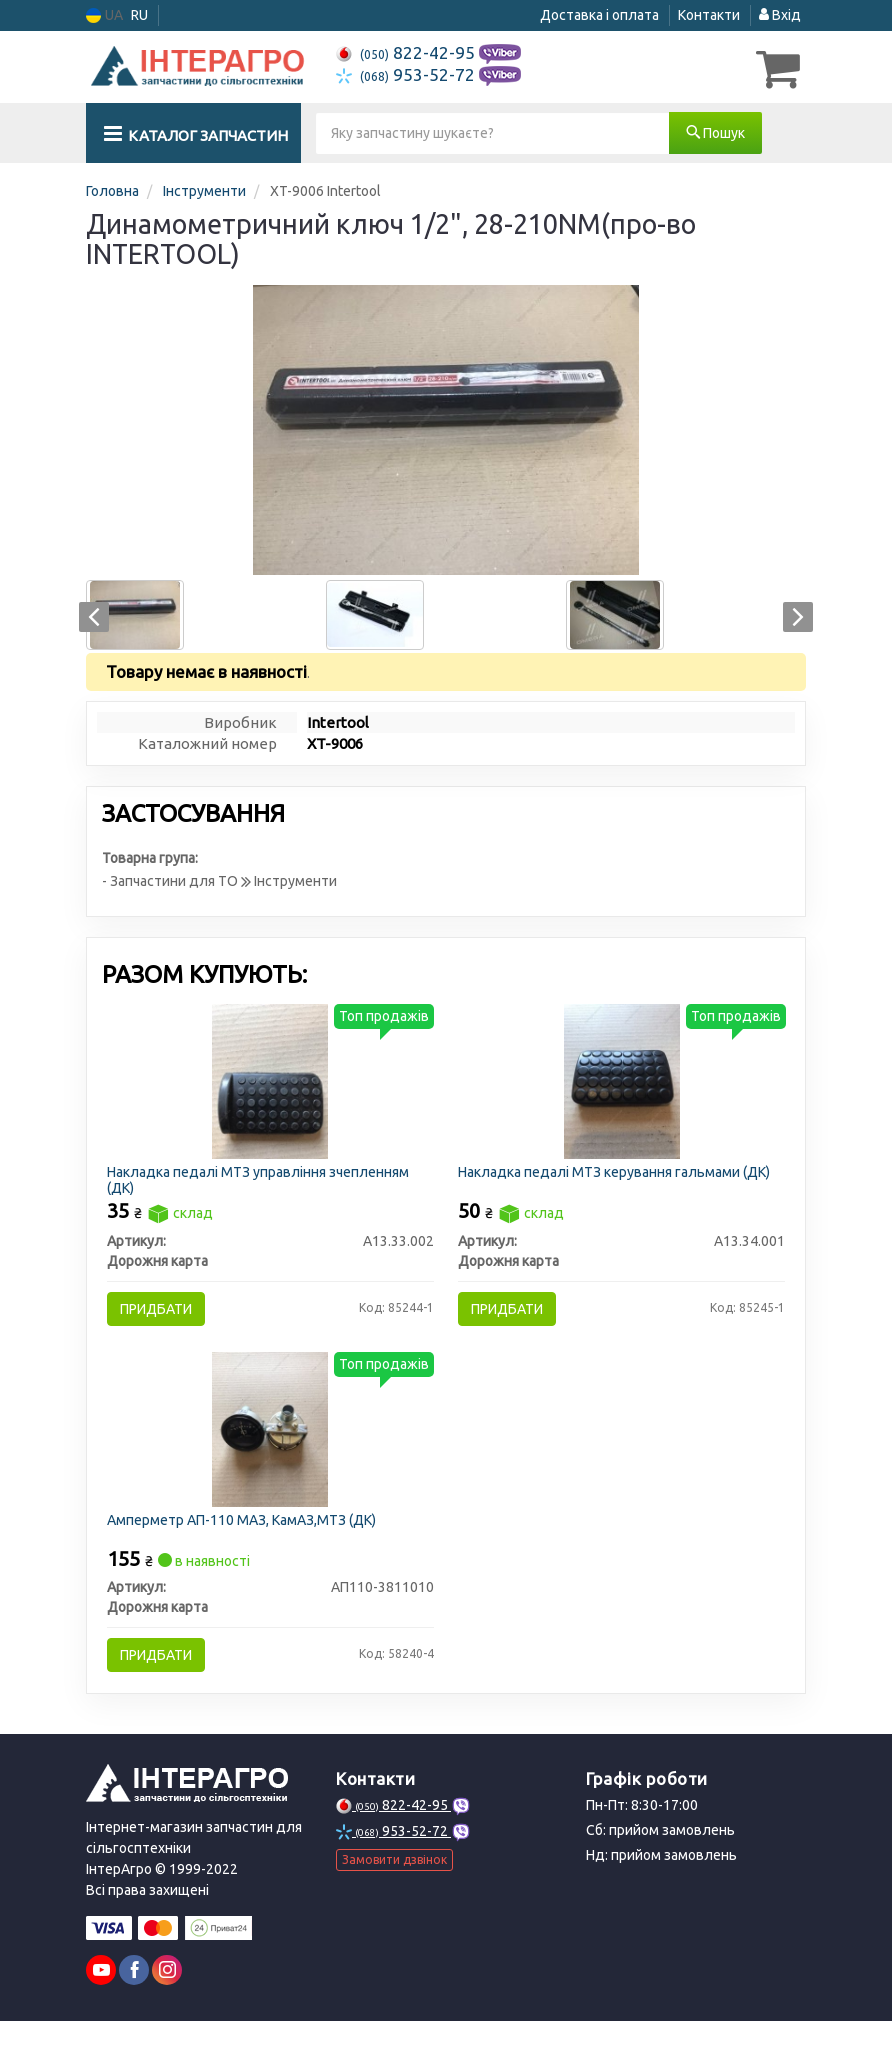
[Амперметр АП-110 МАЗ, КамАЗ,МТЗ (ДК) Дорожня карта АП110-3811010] (270, 1448)
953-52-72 (407, 74)
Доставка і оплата (599, 15)
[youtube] (101, 2000)
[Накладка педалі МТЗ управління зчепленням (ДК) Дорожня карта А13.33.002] (270, 1083)
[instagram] (167, 2000)
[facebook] (134, 2000)
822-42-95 (407, 52)
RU (139, 15)
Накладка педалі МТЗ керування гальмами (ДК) (620, 1175)
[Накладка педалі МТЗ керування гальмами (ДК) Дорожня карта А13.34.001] (622, 1083)
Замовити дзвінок (394, 1889)
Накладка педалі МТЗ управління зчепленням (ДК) (264, 1182)
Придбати (162, 1313)
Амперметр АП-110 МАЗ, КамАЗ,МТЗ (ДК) (247, 1540)
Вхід (780, 15)
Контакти (709, 15)
